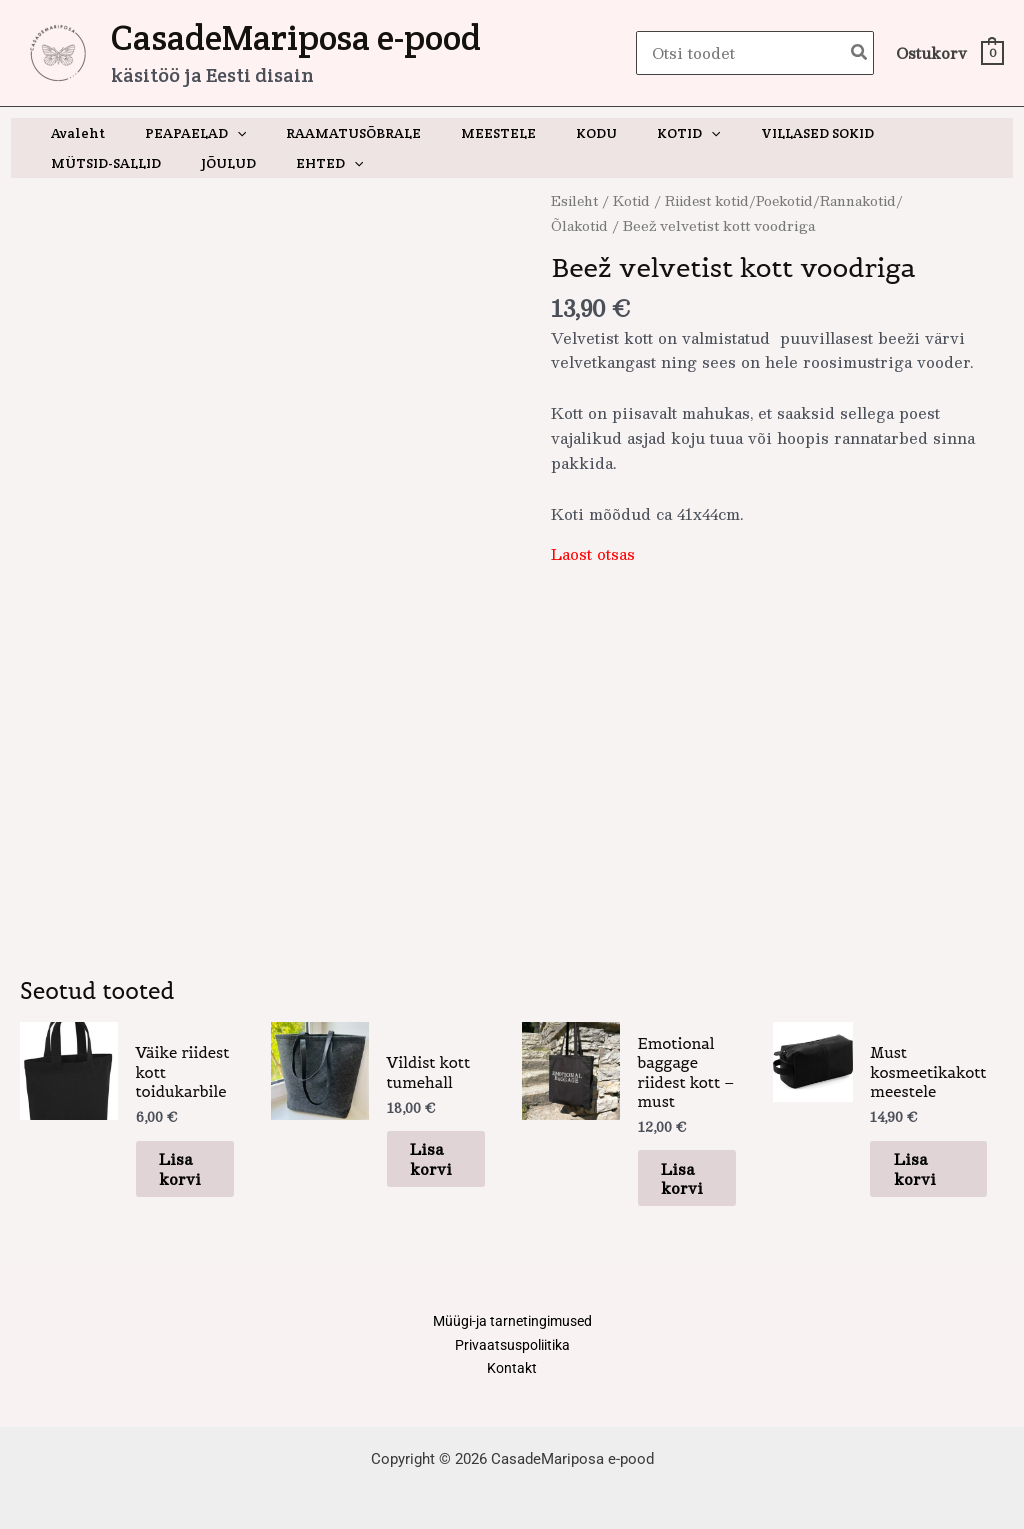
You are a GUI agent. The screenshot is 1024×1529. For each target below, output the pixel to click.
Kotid (635, 200)
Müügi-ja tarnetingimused (512, 1301)
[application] (219, 133)
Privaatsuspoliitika (512, 1326)
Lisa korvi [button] (172, 1154)
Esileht (576, 200)
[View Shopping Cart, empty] (949, 53)
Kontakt (512, 1351)
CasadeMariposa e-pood (296, 37)
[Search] (860, 53)
